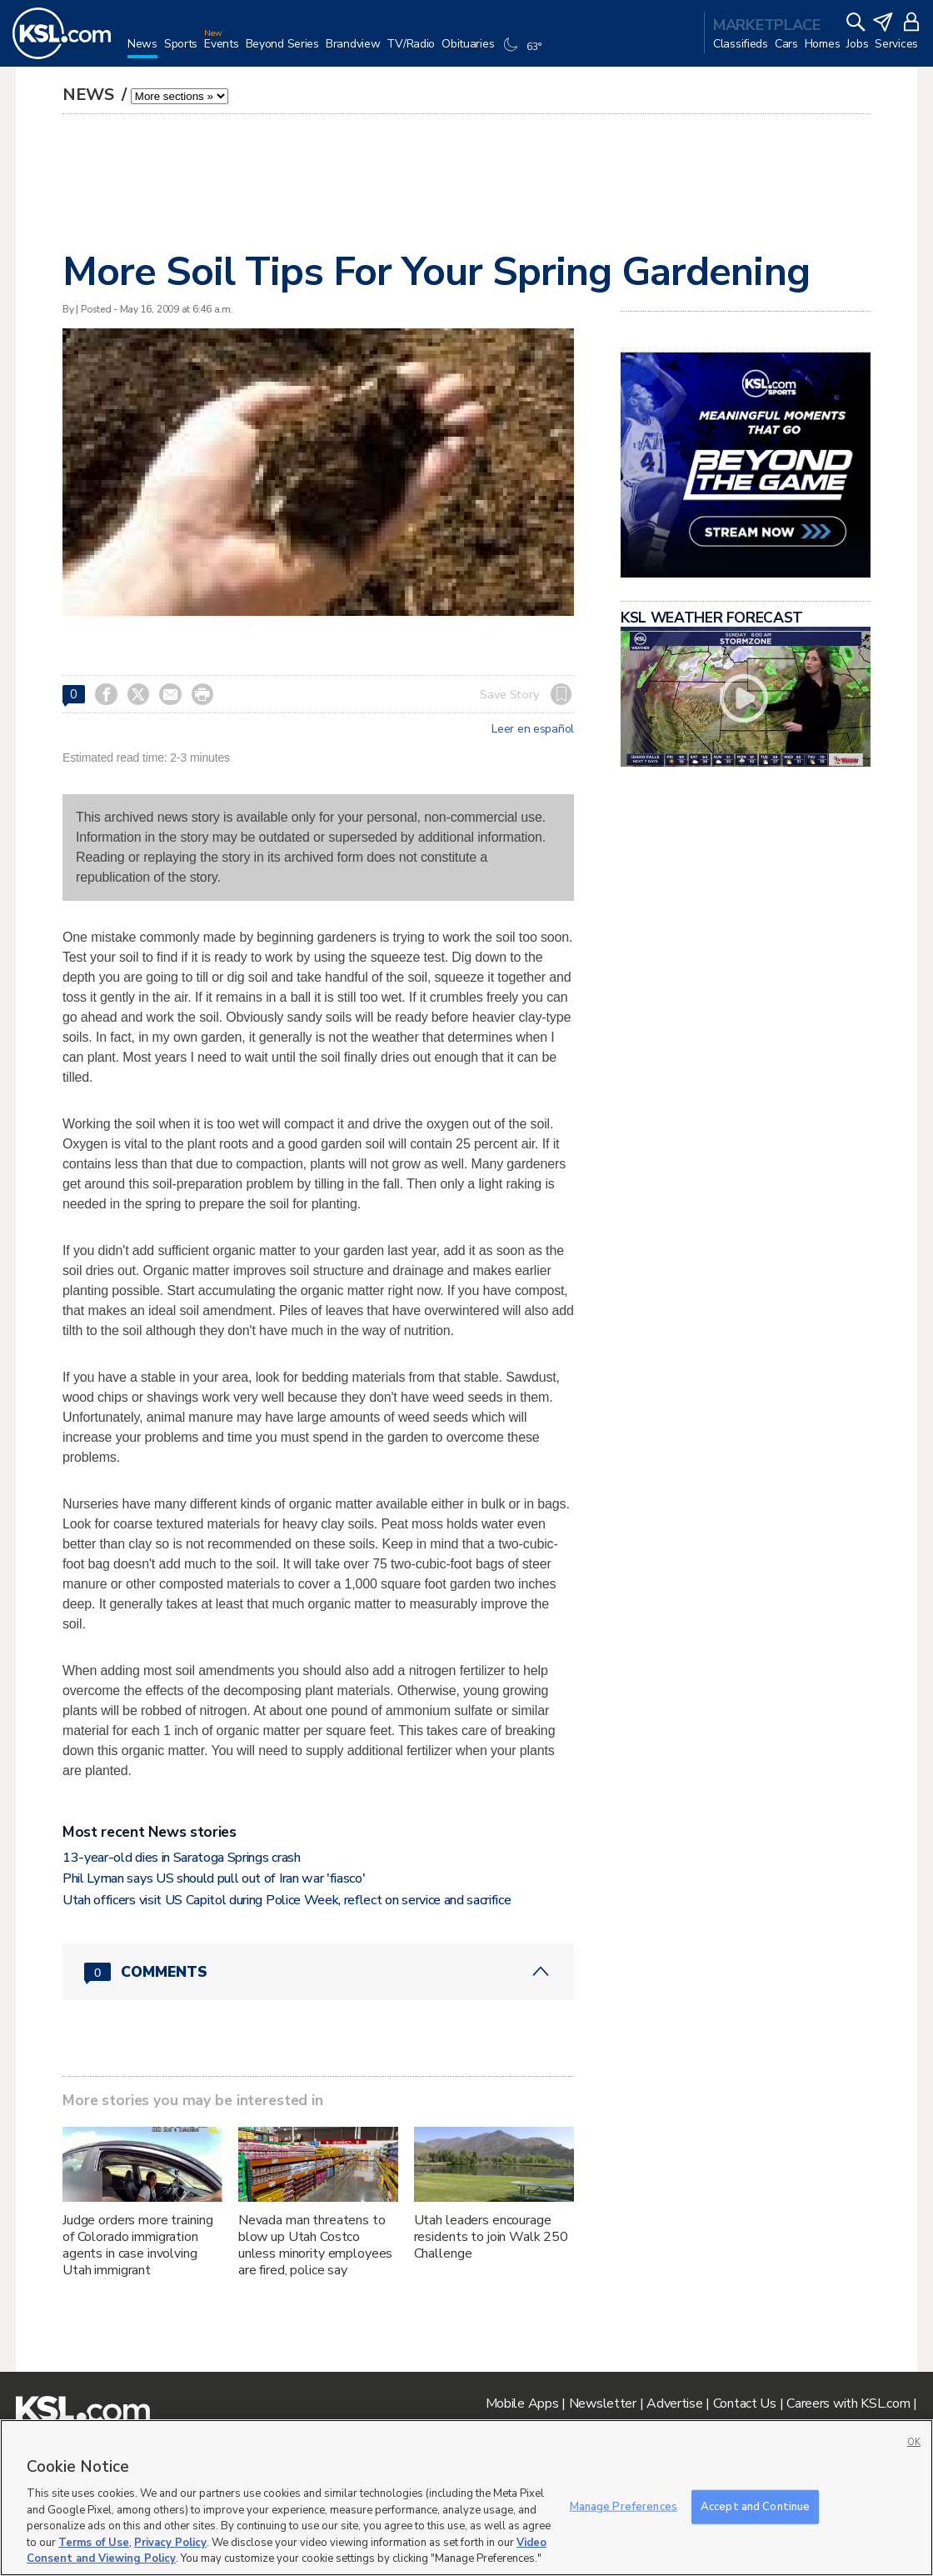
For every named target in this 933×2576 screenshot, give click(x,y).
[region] (466, 2497)
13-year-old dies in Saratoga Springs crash (181, 1857)
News (90, 94)
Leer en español (532, 729)
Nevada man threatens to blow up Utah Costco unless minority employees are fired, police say (315, 2245)
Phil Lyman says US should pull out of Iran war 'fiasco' (213, 1878)
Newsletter (602, 2403)
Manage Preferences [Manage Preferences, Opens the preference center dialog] (623, 2505)
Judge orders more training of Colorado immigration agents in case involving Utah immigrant (137, 2245)
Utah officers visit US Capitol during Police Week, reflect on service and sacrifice (286, 1900)
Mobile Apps (522, 2403)
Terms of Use (93, 2542)
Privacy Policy (170, 2542)
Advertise (674, 2403)
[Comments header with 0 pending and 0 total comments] (318, 1971)
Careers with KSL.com (848, 2403)
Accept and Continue (755, 2505)
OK (914, 2442)
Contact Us (744, 2403)
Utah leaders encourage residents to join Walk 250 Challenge (491, 2237)
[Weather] (524, 52)
